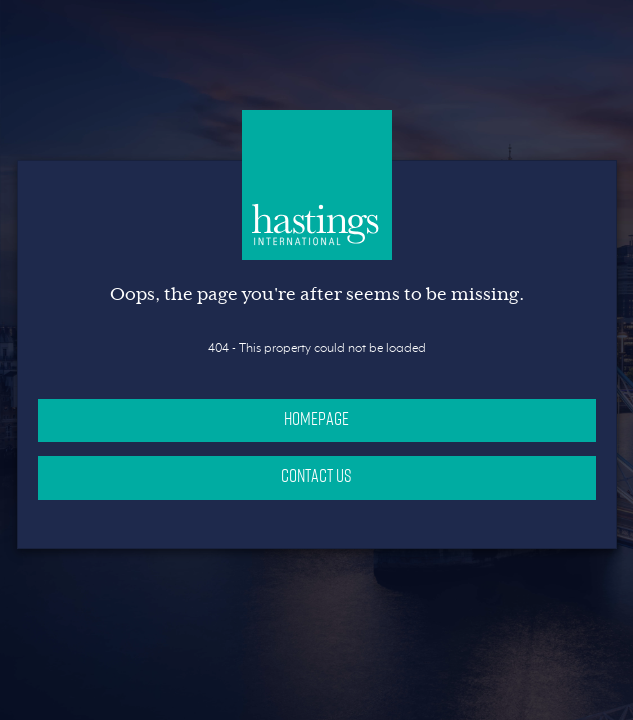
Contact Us (316, 475)
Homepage (316, 418)
